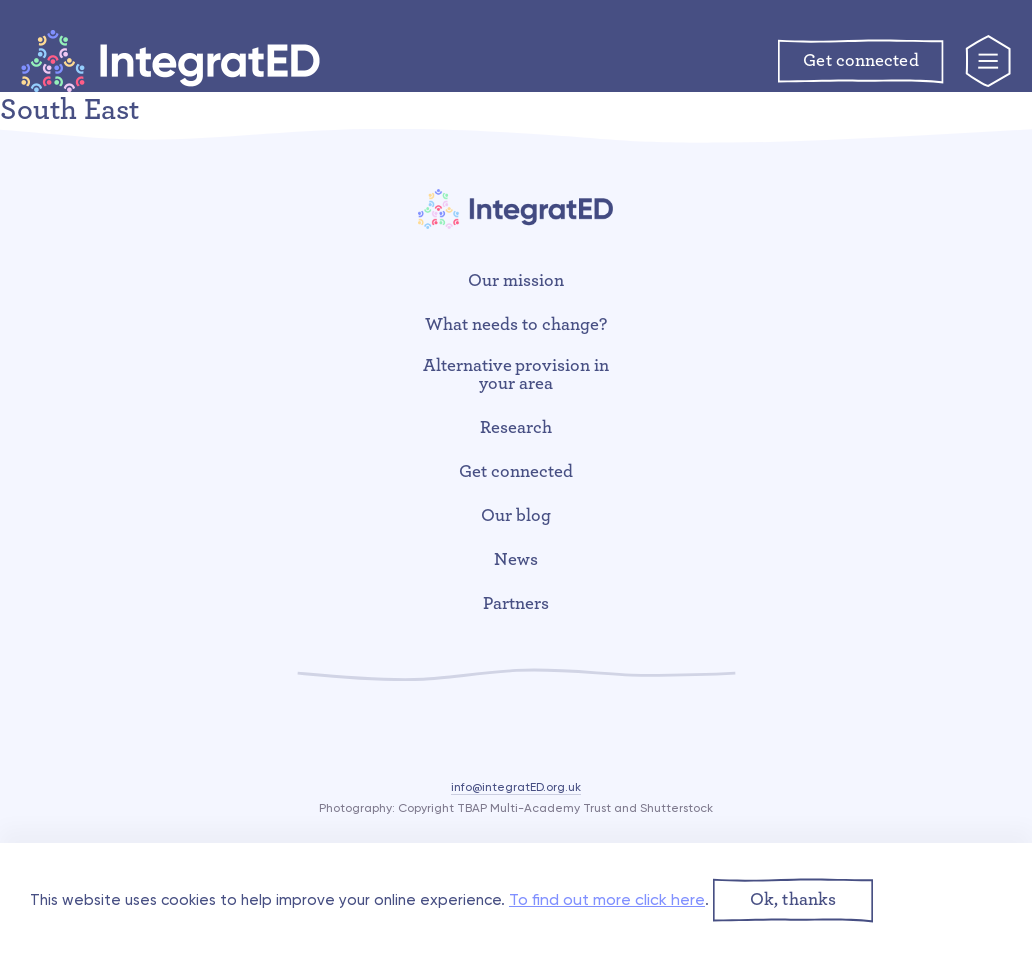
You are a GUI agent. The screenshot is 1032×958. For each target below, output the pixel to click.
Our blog (516, 516)
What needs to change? (516, 325)
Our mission (516, 281)
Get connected (516, 472)
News (516, 560)
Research (516, 428)
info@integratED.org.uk (516, 787)
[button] (793, 900)
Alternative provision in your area (516, 375)
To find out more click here (607, 899)
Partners (516, 604)
